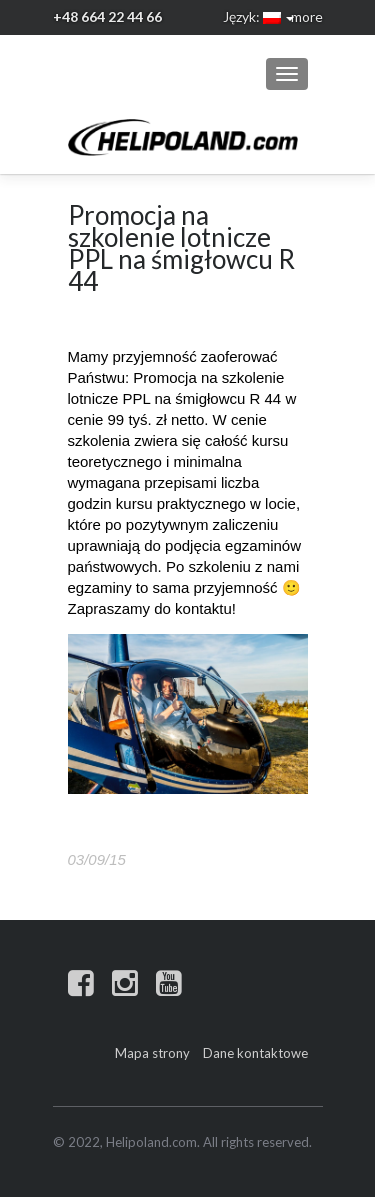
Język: (252, 16)
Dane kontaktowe (255, 1053)
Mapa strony (152, 1053)
